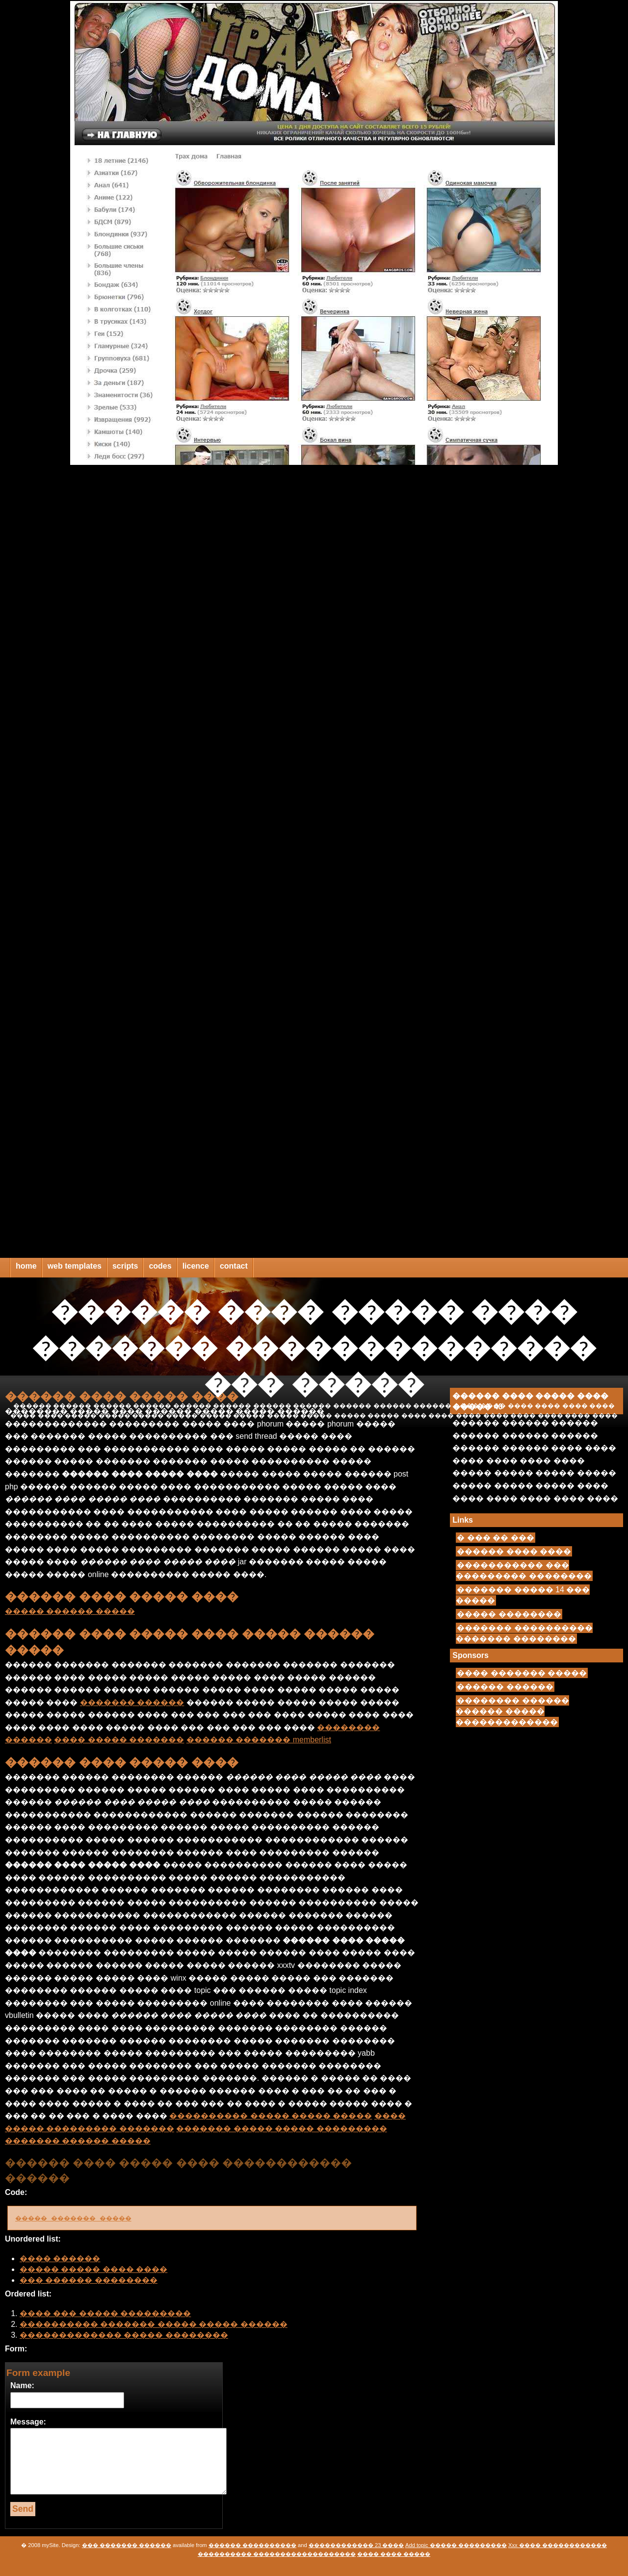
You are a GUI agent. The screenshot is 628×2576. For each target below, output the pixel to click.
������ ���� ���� (514, 1551)
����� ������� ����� (84, 2218)
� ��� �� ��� (495, 1537)
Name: (22, 2385)
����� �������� (509, 1614)
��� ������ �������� (88, 2280)
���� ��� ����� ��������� (105, 2313)
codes (160, 1266)
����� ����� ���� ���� (93, 2269)
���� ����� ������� (119, 1739)
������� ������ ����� (78, 2141)
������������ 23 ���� (356, 2545)
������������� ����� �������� (124, 2335)
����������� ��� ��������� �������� (523, 1570)
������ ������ (505, 1687)
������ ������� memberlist (258, 1739)
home (26, 1266)
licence (196, 1266)
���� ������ (60, 2258)
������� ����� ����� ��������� (281, 2128)
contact (234, 1266)
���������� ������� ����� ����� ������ (154, 2324)
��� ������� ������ (126, 2545)
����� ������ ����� (70, 1611)
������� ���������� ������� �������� (524, 1633)
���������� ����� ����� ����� (270, 2116)
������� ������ (132, 1702)
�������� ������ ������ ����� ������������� (512, 1711)
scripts (125, 1266)
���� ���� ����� (393, 2554)
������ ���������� (252, 2545)
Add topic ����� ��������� (456, 2545)
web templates (75, 1266)
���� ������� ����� (522, 1673)
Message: (28, 2422)
